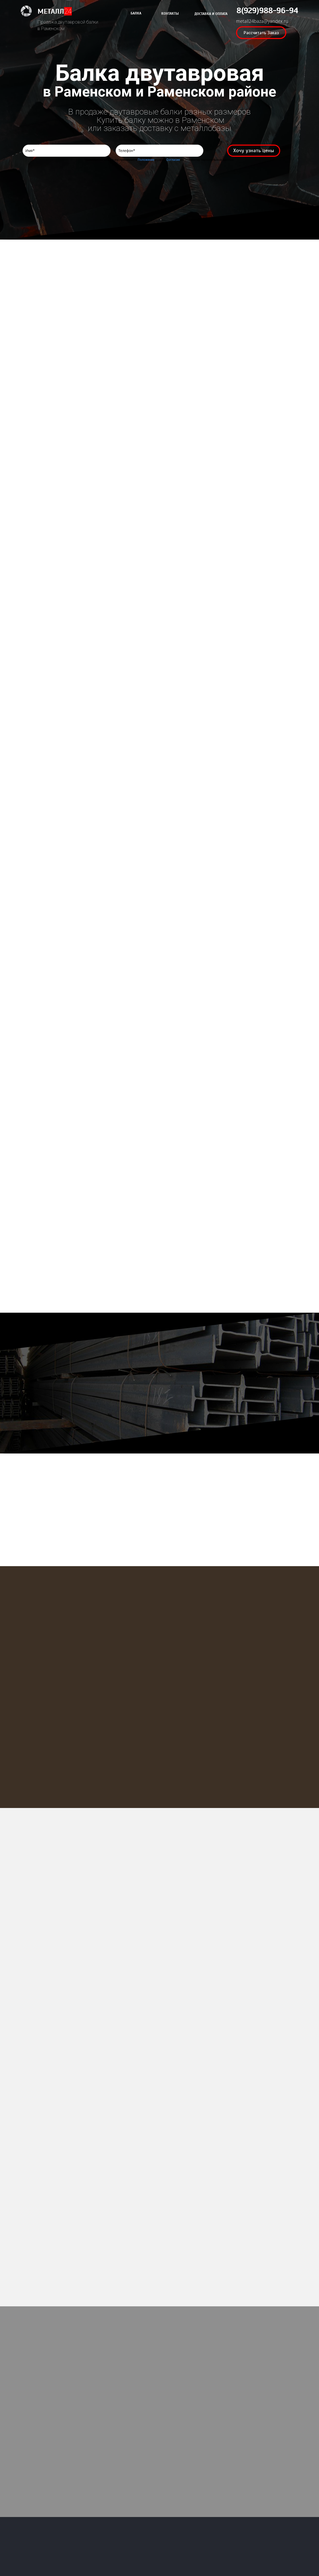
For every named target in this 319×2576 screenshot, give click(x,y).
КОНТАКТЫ (170, 13)
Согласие (173, 160)
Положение (146, 160)
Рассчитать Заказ (261, 32)
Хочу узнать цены (253, 150)
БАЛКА (136, 13)
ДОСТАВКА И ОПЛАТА (210, 14)
